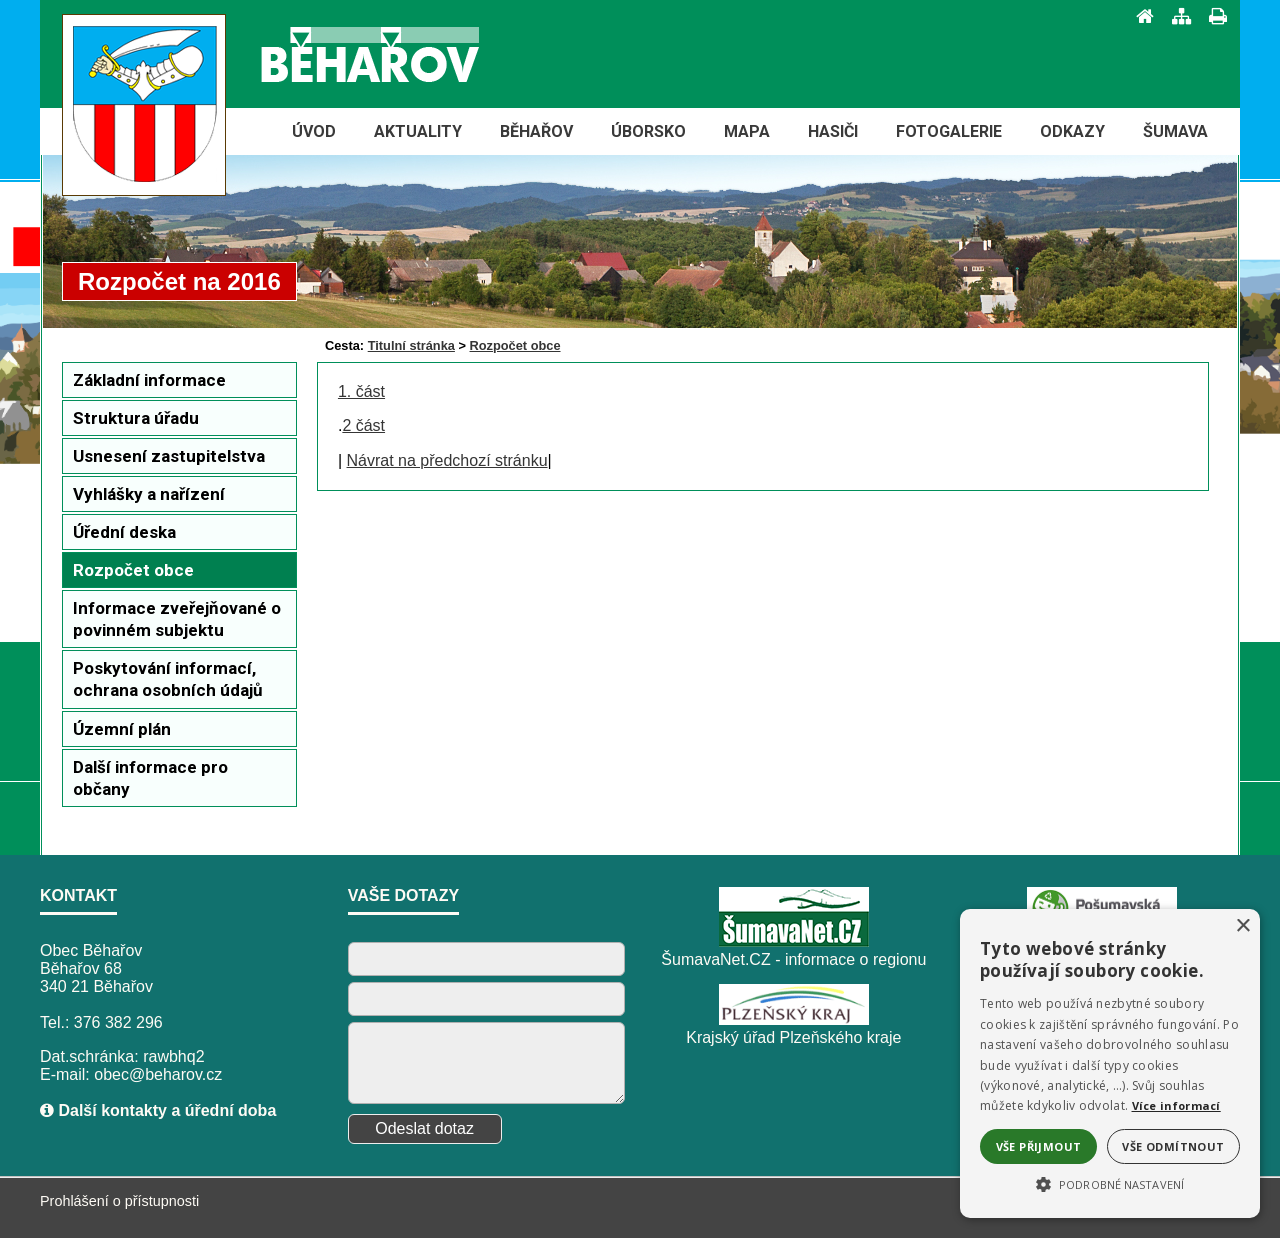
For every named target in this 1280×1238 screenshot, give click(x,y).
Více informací (1176, 1105)
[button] (1110, 1183)
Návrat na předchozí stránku (447, 460)
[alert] (1110, 1063)
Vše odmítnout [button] (1173, 1146)
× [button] (1242, 926)
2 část (363, 425)
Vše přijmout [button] (1039, 1146)
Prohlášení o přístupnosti (119, 1201)
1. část (361, 391)
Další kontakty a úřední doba (158, 1110)
